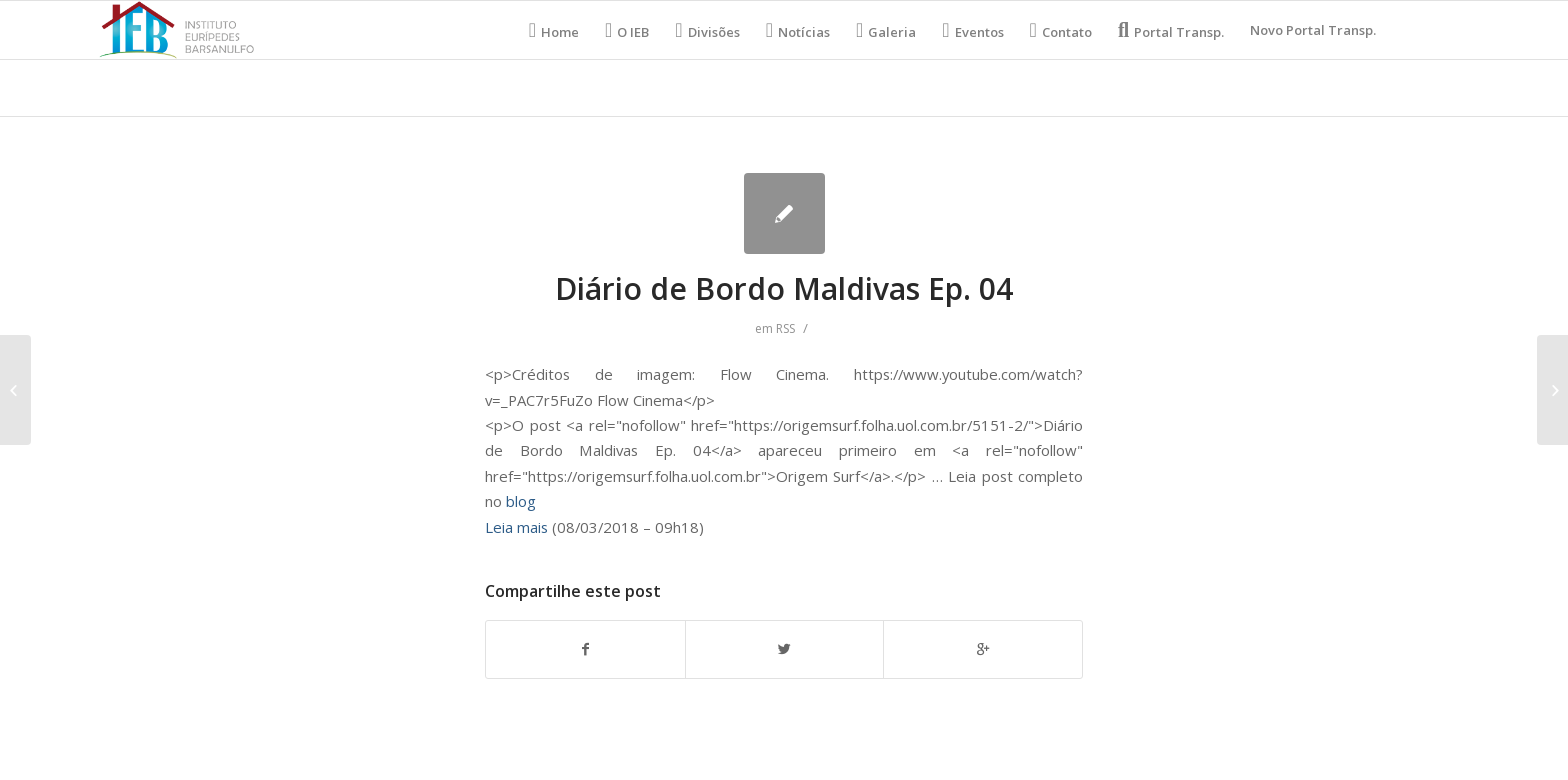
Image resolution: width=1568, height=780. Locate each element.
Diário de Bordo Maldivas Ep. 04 (784, 288)
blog (521, 501)
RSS (785, 328)
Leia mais (516, 527)
